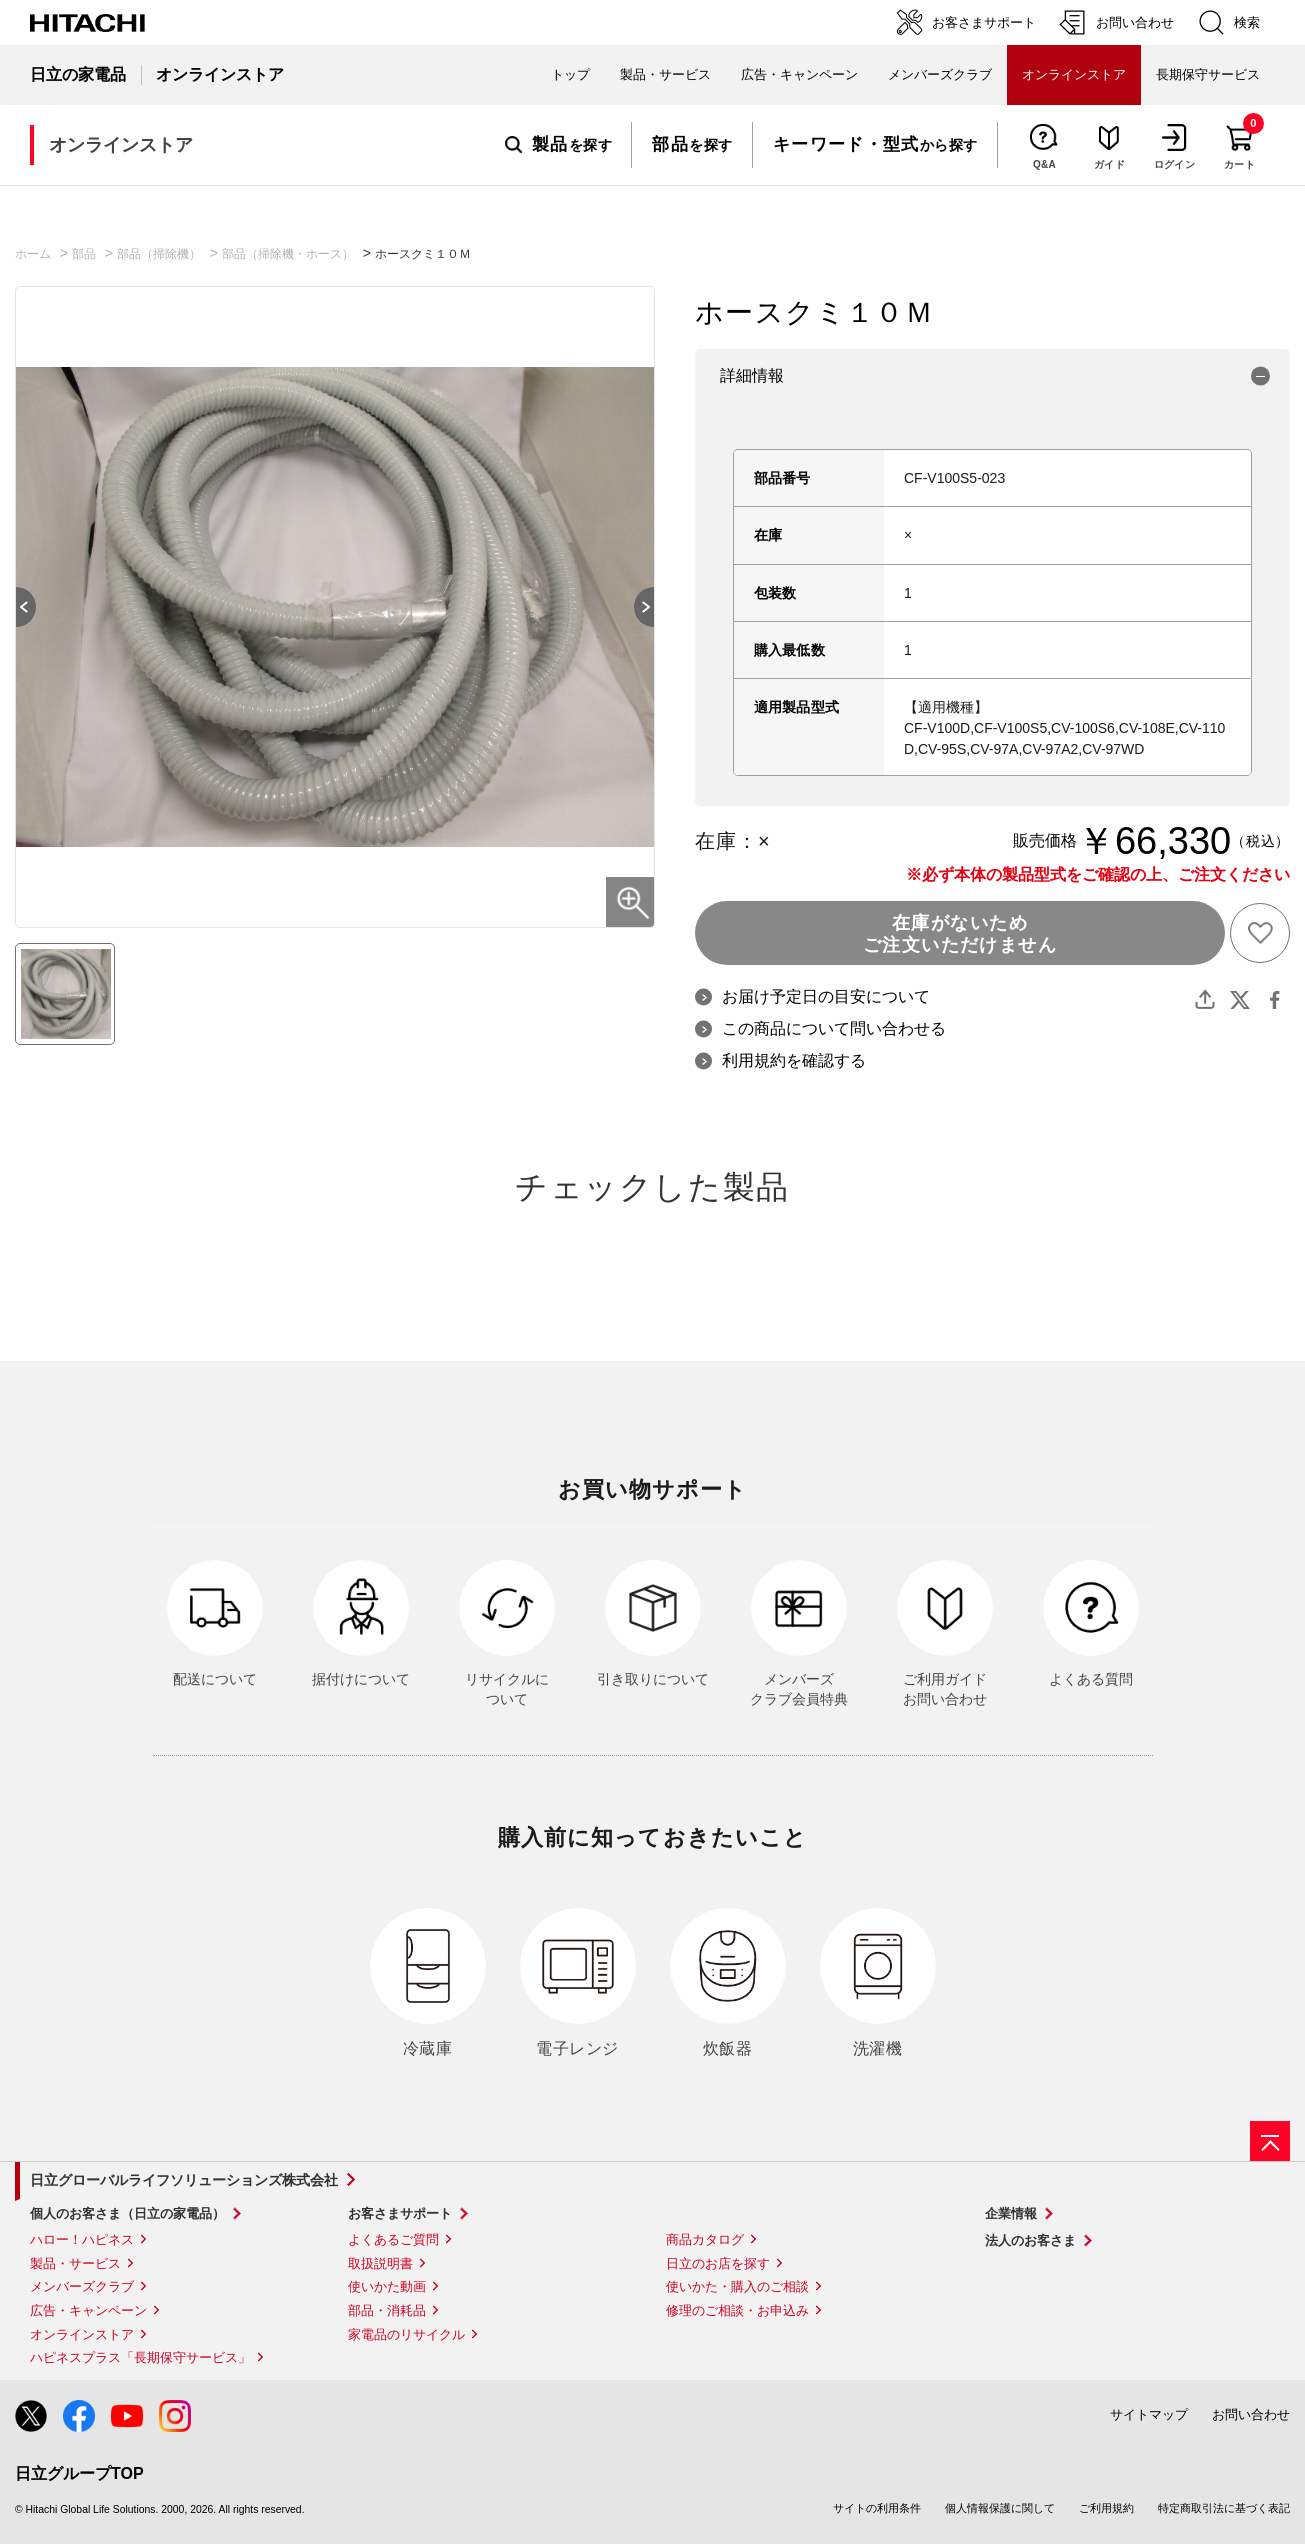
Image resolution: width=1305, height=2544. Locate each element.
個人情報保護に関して (1000, 2508)
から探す (875, 145)
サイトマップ (1149, 2414)
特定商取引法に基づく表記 (1224, 2508)
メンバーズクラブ (940, 74)
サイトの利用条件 (877, 2508)
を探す (558, 145)
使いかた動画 (387, 2286)
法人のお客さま (1030, 2240)
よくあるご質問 (393, 2239)
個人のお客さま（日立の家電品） (127, 2213)
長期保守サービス (1208, 74)
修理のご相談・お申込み (737, 2310)
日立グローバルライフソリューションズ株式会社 (184, 2180)
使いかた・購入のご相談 (737, 2286)
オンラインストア (82, 2334)
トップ (570, 74)
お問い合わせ (1251, 2414)
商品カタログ (705, 2239)
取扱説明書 (380, 2263)
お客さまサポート (400, 2213)
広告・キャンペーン (88, 2310)
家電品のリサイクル (406, 2334)
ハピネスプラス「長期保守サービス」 (140, 2357)
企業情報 (1011, 2213)
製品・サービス (75, 2263)
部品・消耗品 (387, 2310)
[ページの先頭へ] (1270, 2141)
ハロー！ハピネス (82, 2239)
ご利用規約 (1106, 2508)
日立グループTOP (79, 2473)
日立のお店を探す (718, 2263)
